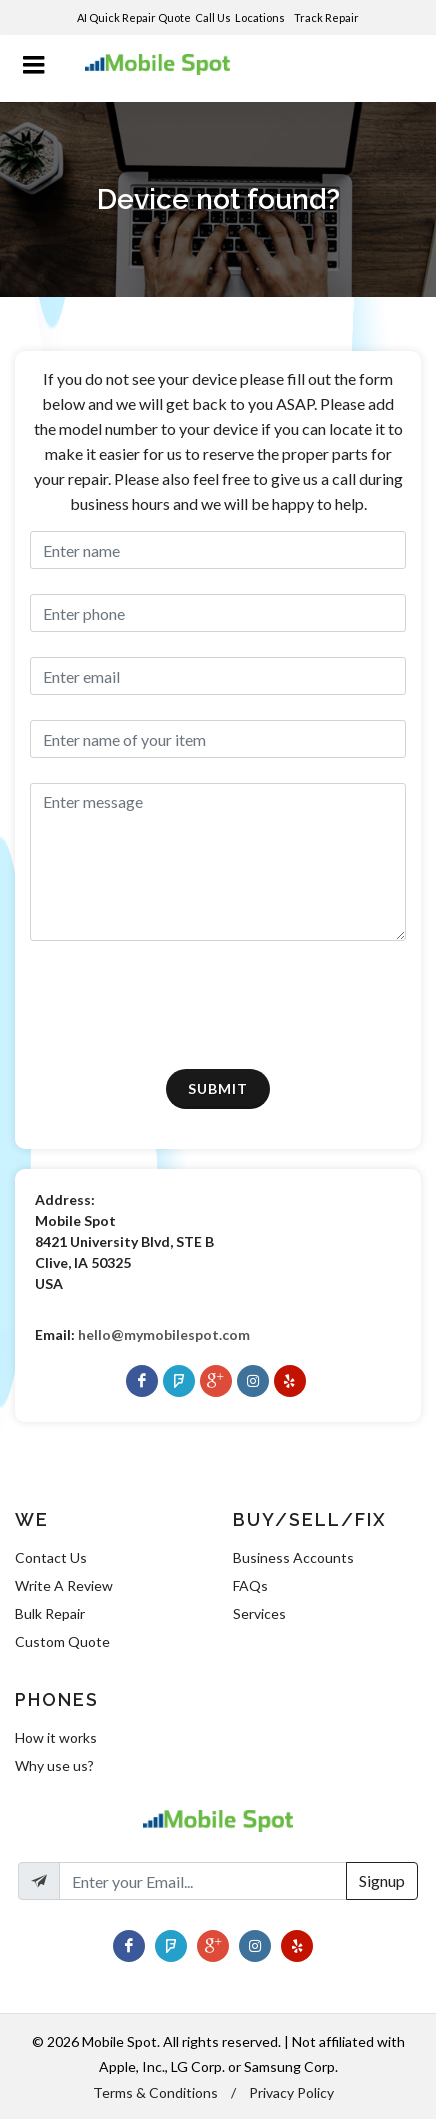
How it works (56, 1737)
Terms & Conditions (155, 2092)
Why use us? (54, 1765)
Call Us (213, 17)
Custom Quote (62, 1641)
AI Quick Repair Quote (134, 17)
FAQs (250, 1585)
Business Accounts (293, 1557)
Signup (382, 1880)
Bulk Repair (50, 1613)
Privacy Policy (291, 2092)
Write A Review (64, 1585)
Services (259, 1613)
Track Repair (327, 17)
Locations (261, 17)
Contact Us (51, 1557)
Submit (218, 1088)
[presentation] (154, 1005)
